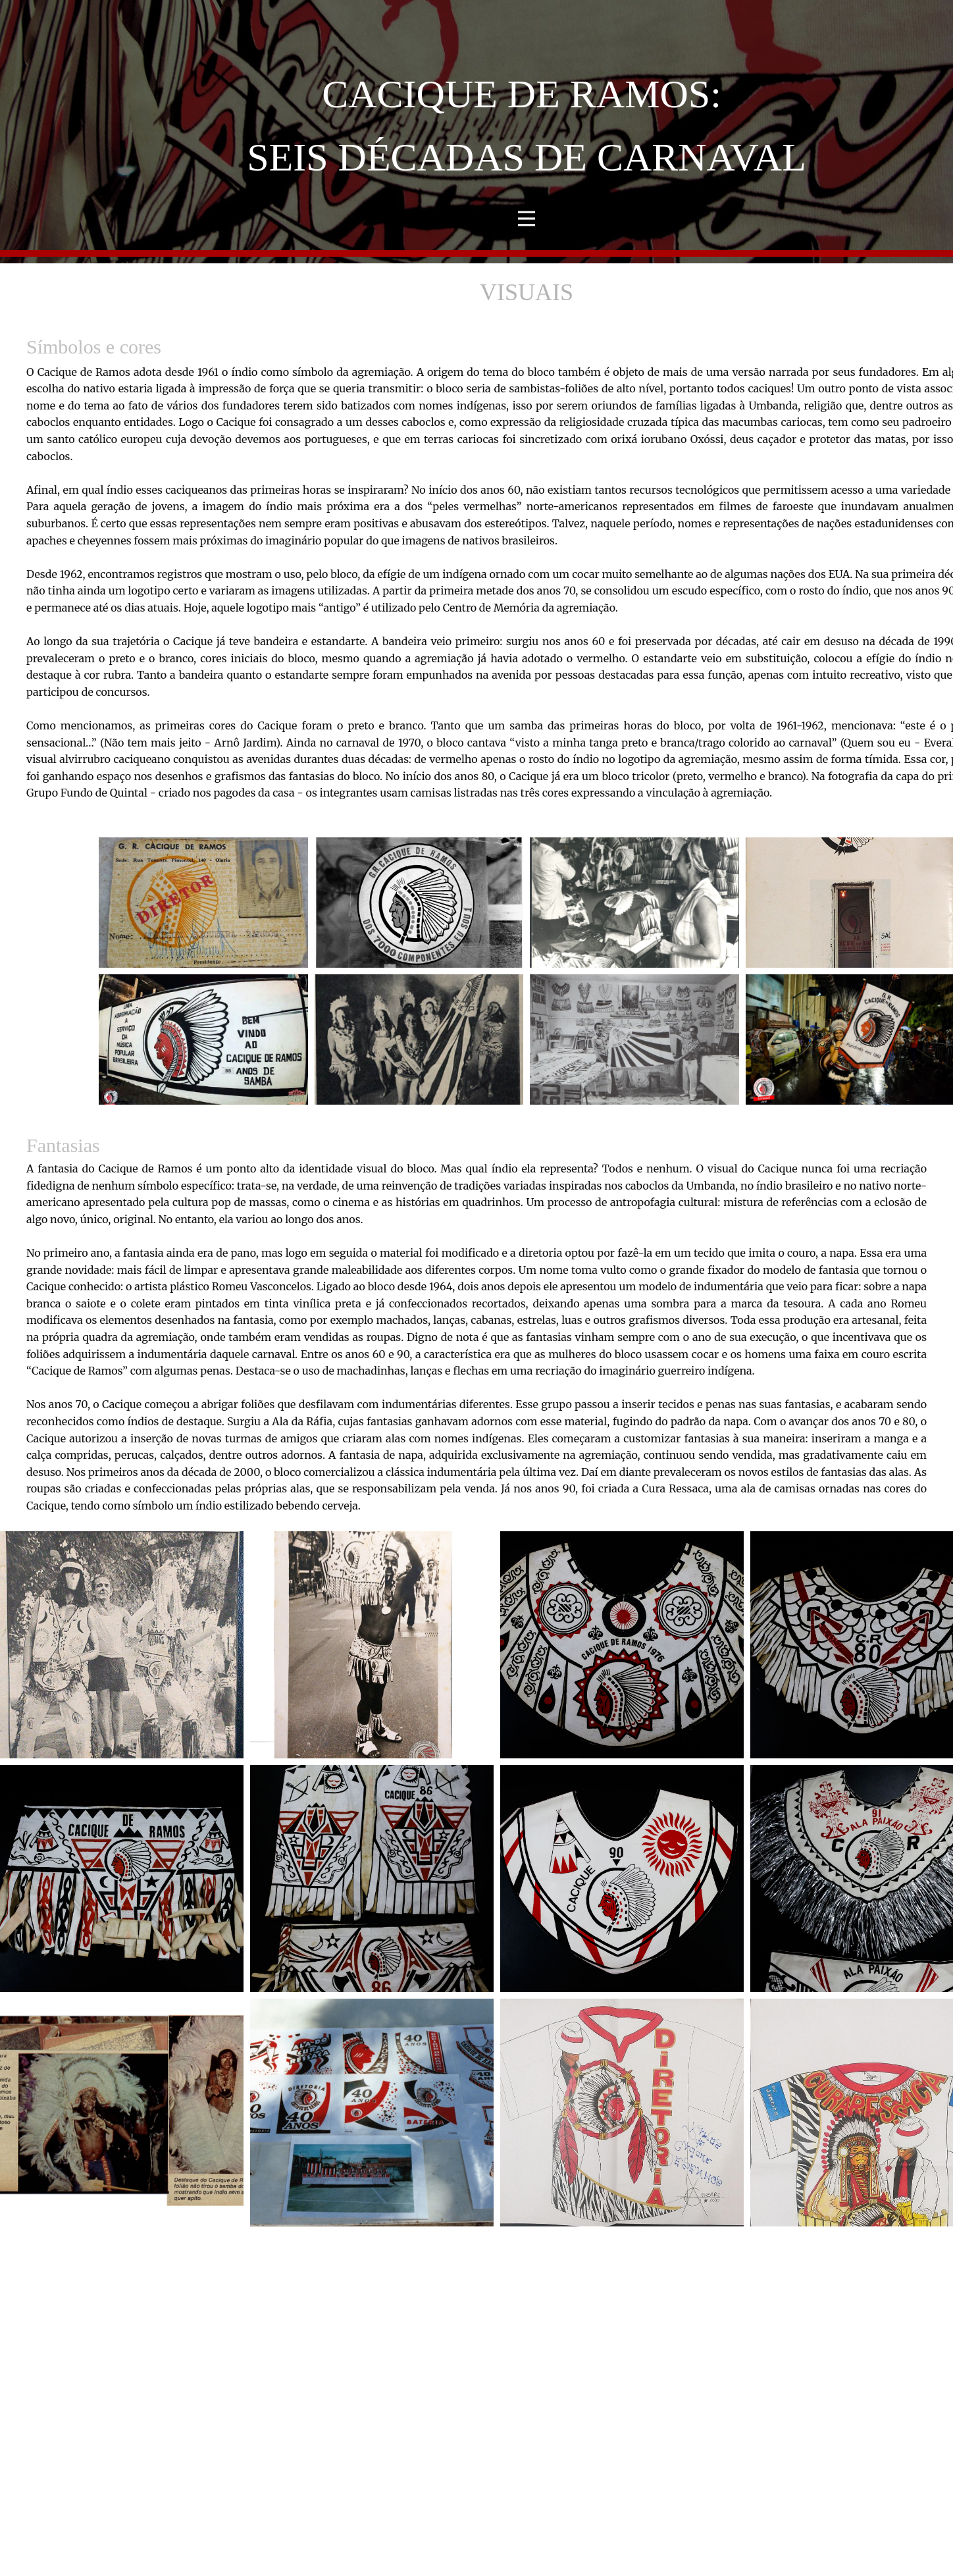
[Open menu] (526, 218)
